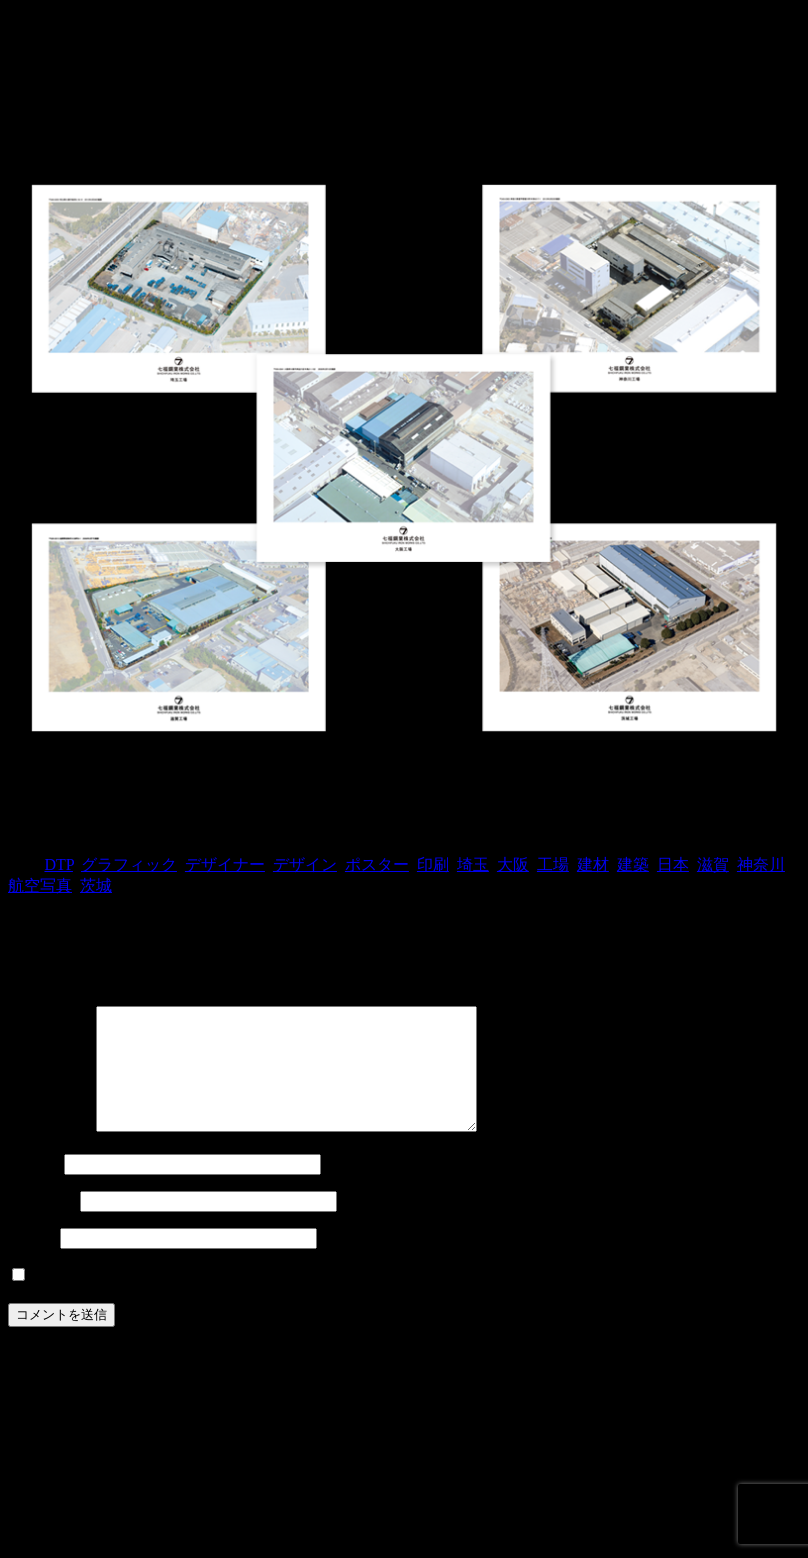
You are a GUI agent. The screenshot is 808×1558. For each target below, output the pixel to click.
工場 (553, 864)
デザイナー (225, 864)
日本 (673, 864)
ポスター (377, 864)
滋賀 (713, 864)
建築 (633, 864)
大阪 (513, 864)
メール (42, 1224)
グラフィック (129, 864)
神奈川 (761, 864)
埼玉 (473, 864)
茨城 (96, 885)
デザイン (305, 864)
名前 (34, 1187)
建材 (593, 864)
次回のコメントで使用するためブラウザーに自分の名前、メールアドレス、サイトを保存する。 (376, 1299)
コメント (50, 1150)
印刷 (433, 864)
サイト (32, 1261)
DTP (58, 864)
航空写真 (40, 885)
